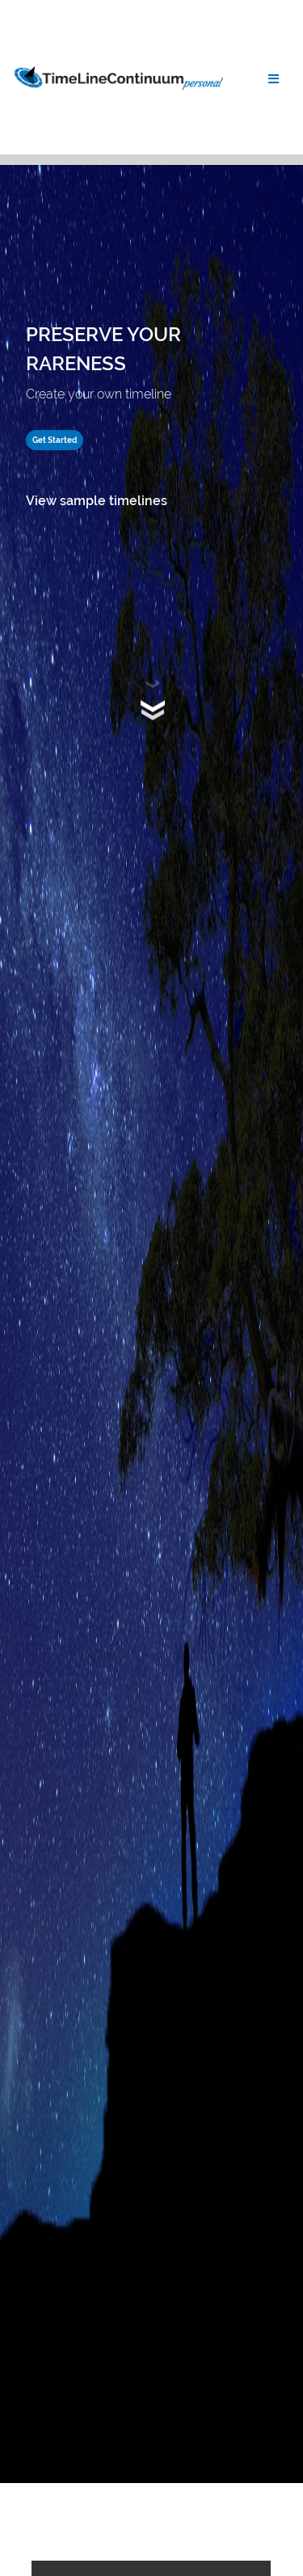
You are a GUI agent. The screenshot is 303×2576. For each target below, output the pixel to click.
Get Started (54, 440)
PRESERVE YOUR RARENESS (103, 349)
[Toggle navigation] (273, 77)
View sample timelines (96, 500)
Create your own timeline (98, 394)
